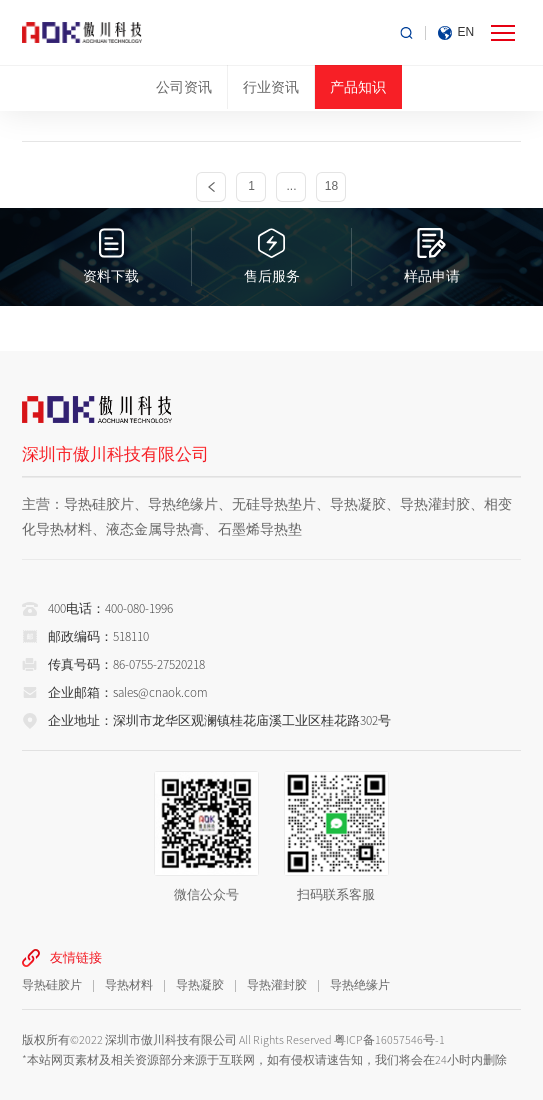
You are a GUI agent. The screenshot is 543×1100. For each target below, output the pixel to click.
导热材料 (129, 984)
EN (466, 32)
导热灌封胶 (277, 984)
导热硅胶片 (52, 984)
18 (331, 186)
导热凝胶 (200, 984)
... (291, 186)
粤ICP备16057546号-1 (389, 1039)
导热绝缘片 (360, 984)
